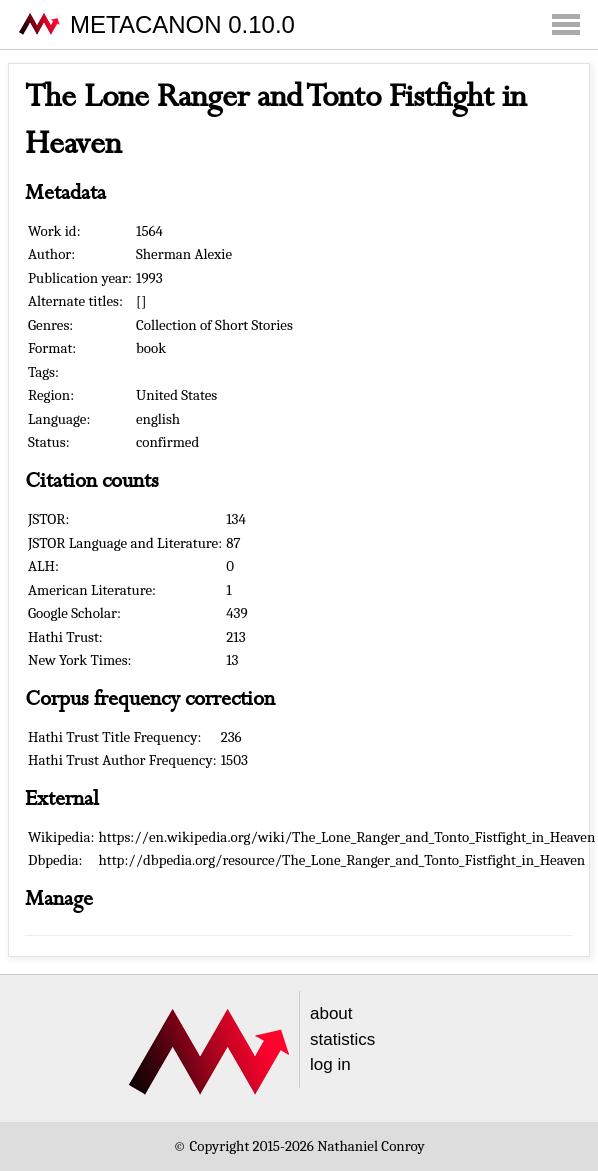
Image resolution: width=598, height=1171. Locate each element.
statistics (342, 1039)
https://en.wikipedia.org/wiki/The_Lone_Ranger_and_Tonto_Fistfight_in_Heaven (347, 837)
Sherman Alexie (184, 254)
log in (330, 1064)
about (331, 1013)
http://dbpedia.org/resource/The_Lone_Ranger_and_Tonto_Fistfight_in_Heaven (342, 860)
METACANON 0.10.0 (182, 24)
